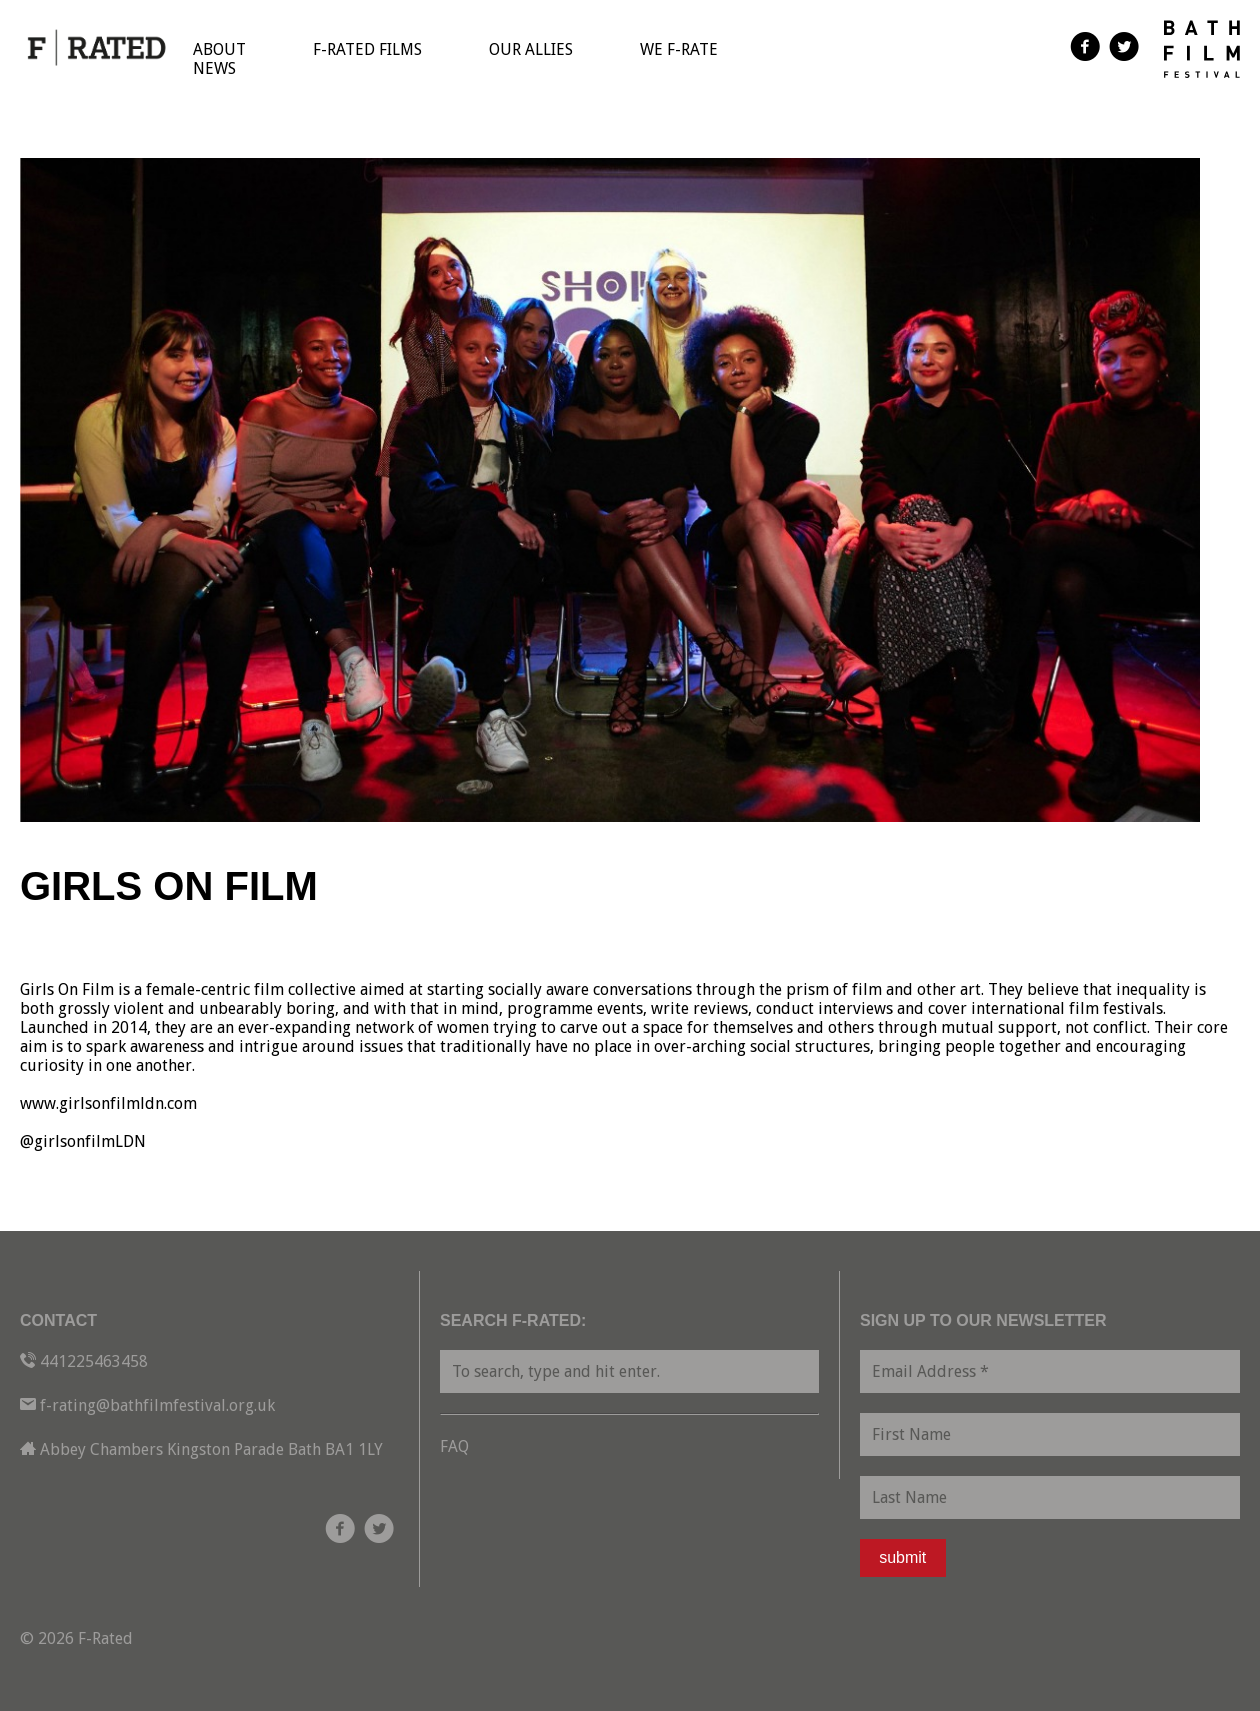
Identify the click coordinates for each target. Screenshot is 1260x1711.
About (219, 49)
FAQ (454, 1446)
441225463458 (94, 1361)
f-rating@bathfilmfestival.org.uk (157, 1405)
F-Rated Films (367, 49)
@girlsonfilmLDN (83, 1141)
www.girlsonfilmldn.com (108, 1103)
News (214, 68)
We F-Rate (679, 49)
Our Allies (531, 49)
